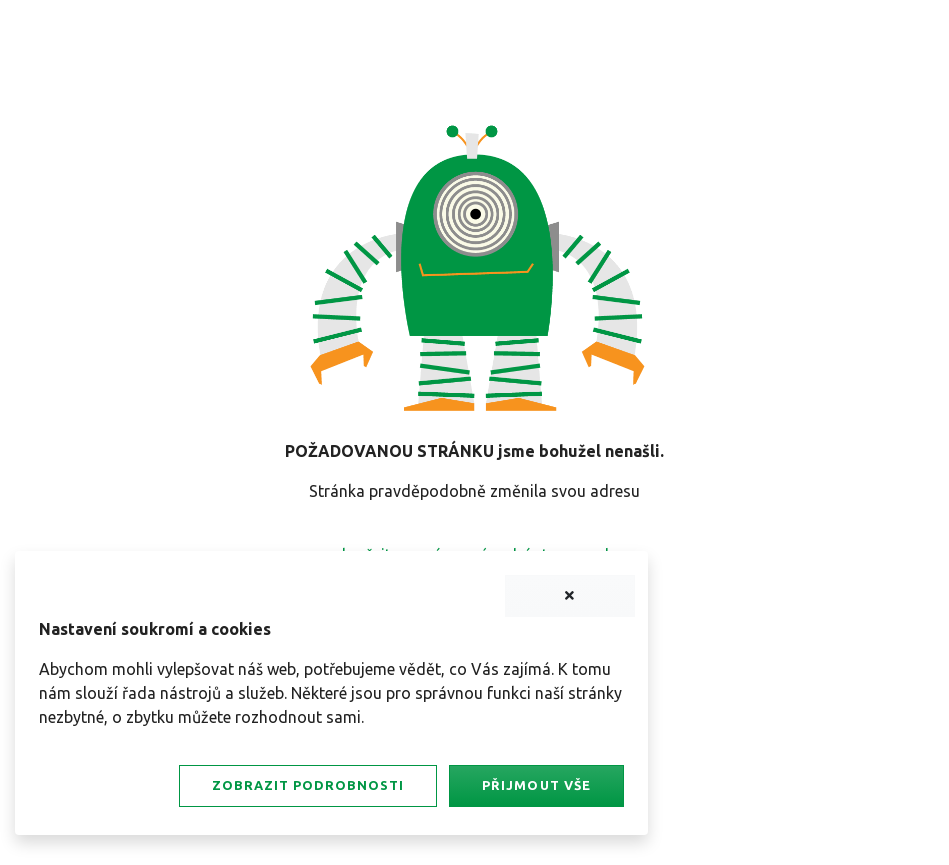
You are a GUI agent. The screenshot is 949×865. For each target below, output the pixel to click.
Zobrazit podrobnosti (308, 785)
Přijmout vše (536, 785)
